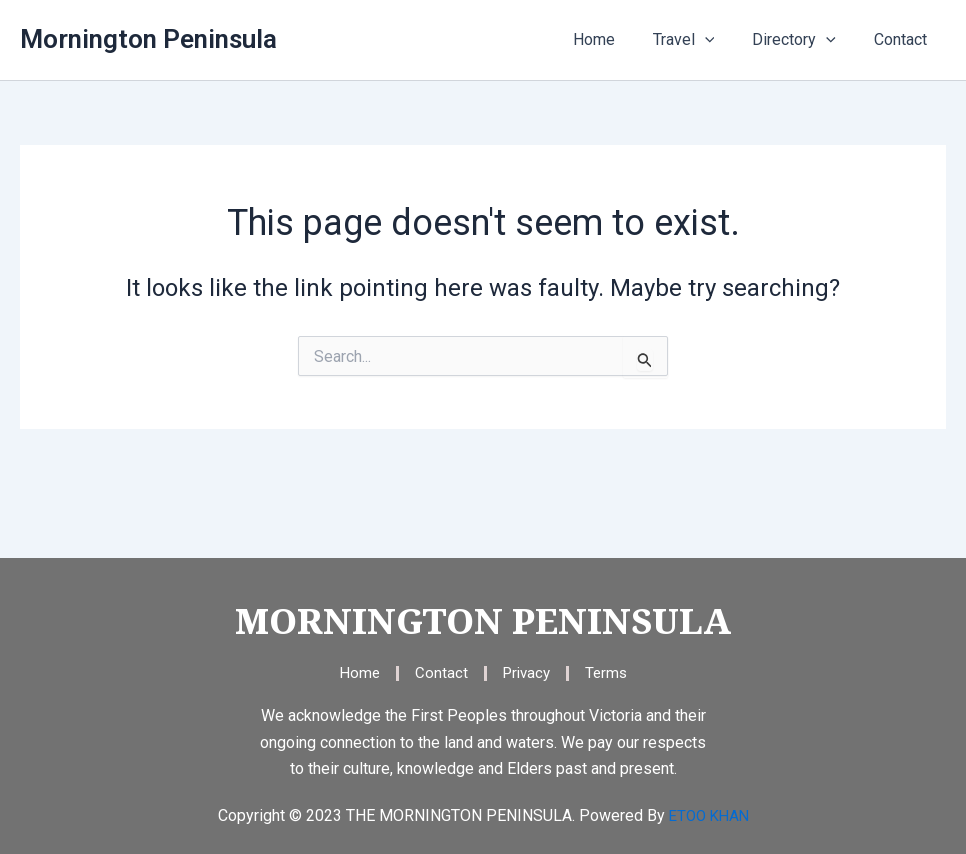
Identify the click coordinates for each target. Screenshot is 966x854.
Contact (903, 39)
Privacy (526, 672)
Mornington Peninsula (148, 39)
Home (615, 39)
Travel (699, 40)
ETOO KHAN (709, 815)
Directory (803, 40)
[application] (720, 40)
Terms (609, 672)
